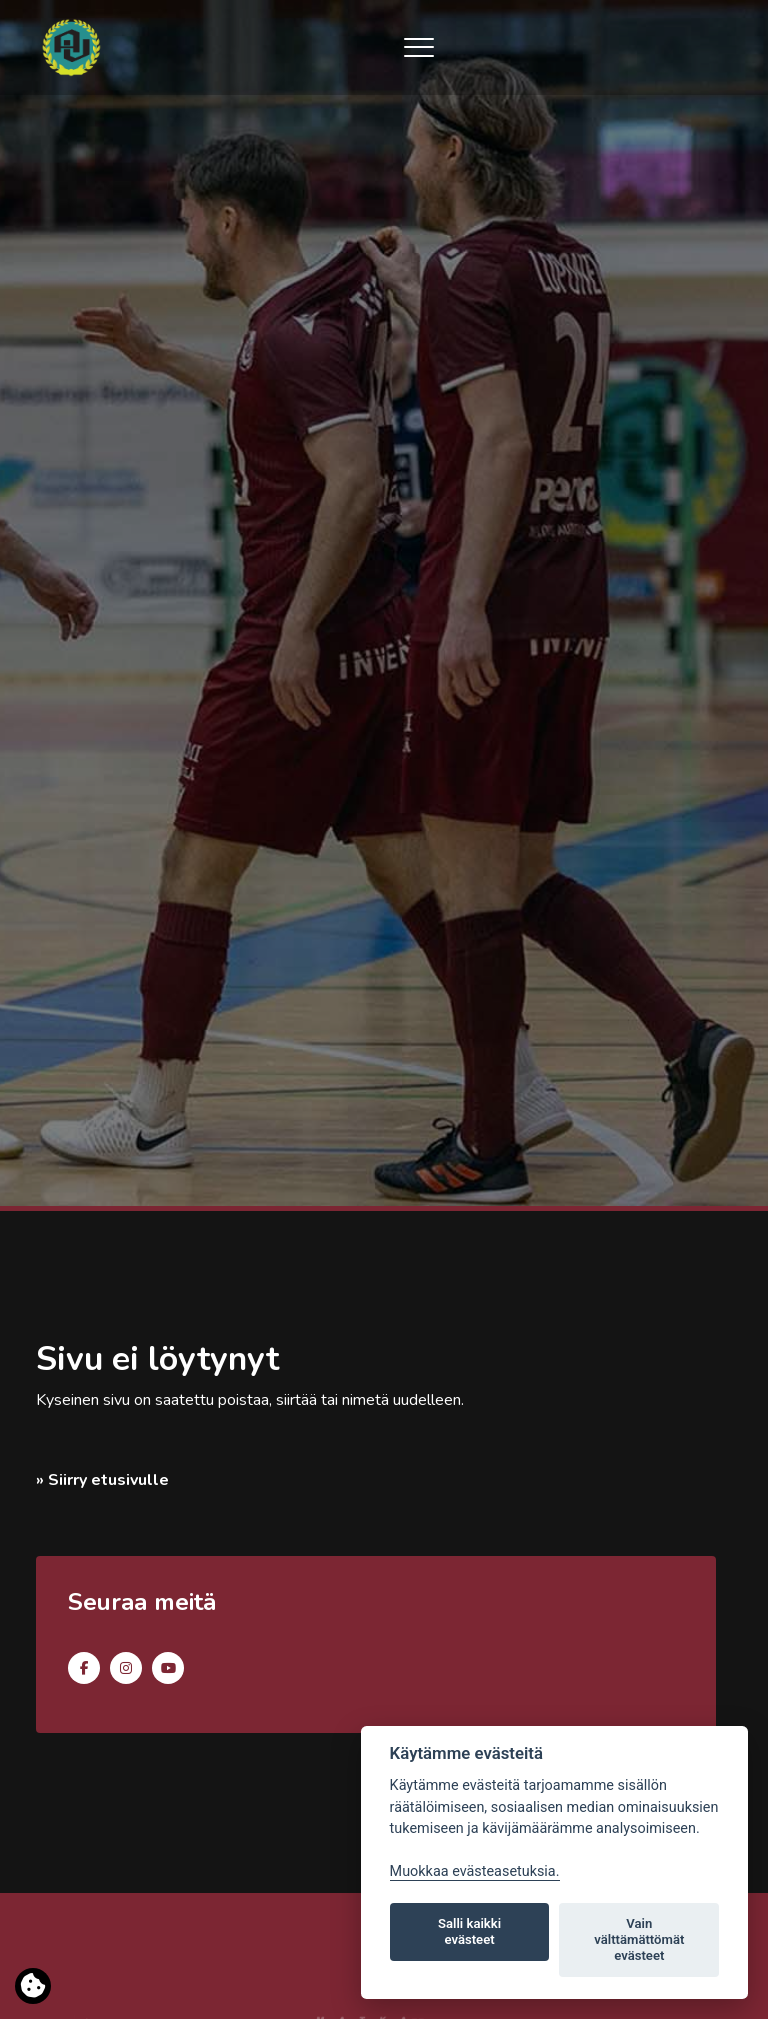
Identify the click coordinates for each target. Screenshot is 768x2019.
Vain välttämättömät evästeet (639, 1939)
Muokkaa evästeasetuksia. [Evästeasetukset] (475, 1871)
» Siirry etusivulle (102, 1480)
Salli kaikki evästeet (469, 1931)
